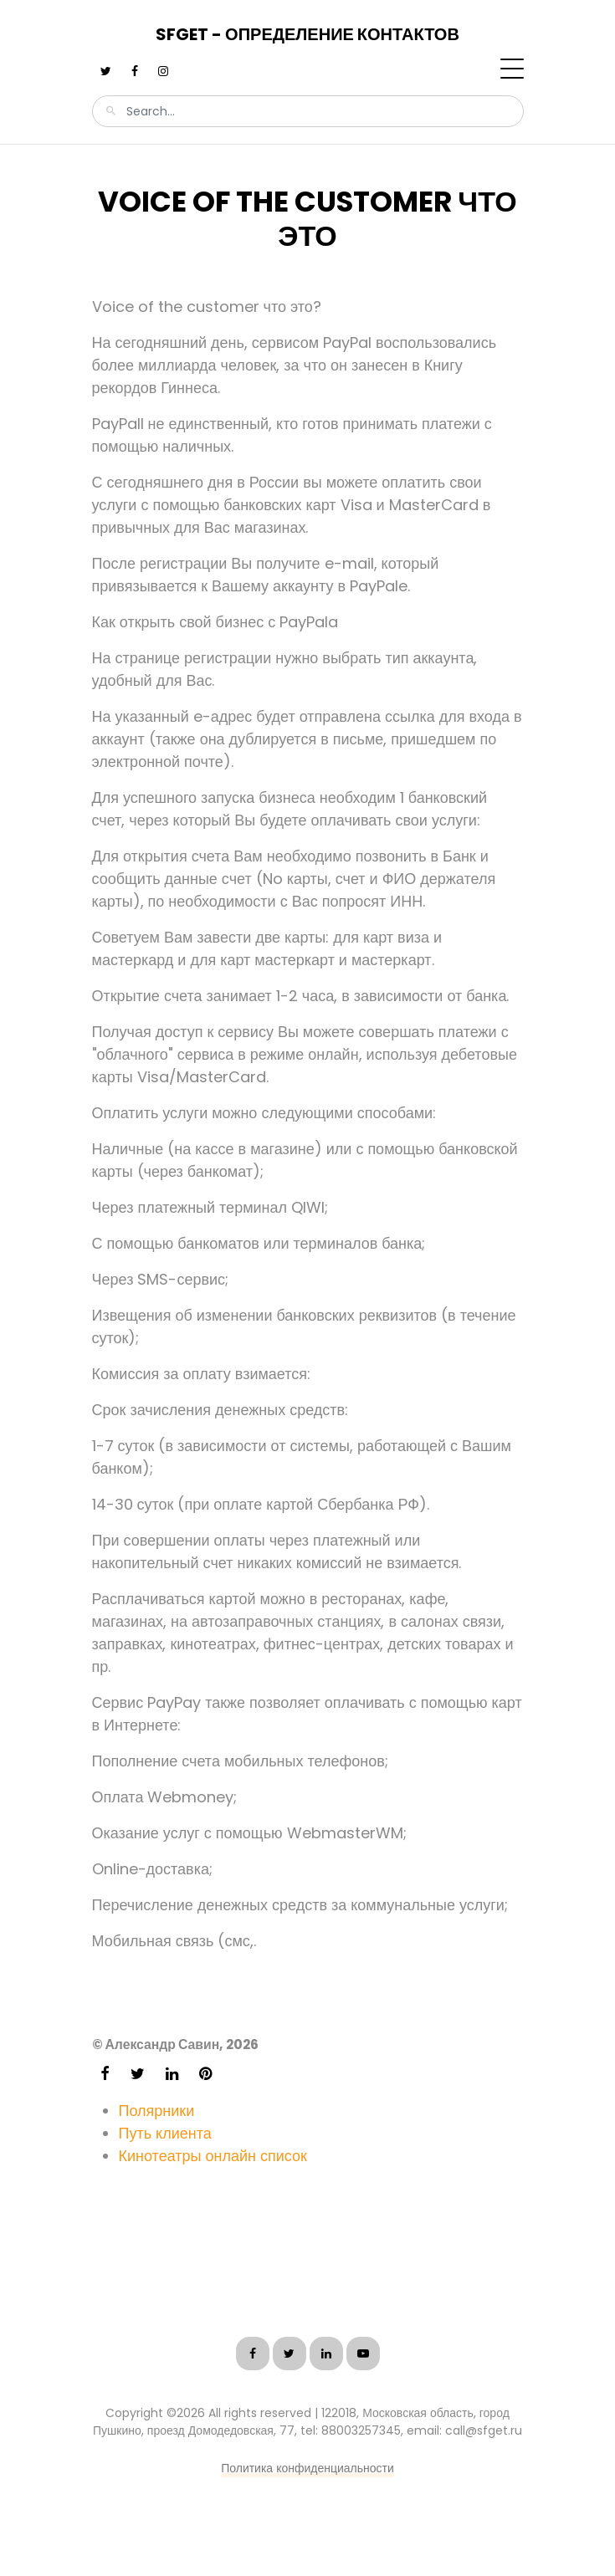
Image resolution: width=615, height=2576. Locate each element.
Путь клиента (165, 2133)
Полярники (157, 2110)
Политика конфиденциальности (307, 2468)
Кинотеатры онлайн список (213, 2155)
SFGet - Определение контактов (307, 34)
